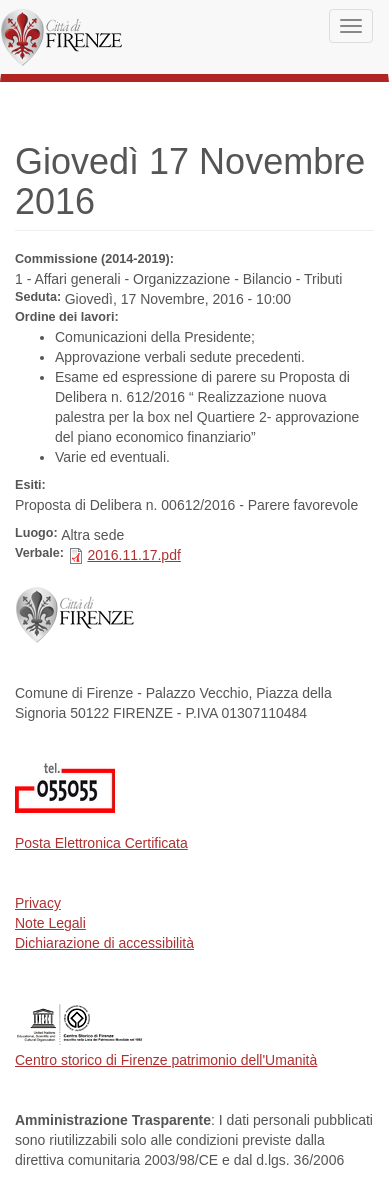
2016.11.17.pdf (133, 555)
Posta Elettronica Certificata (101, 843)
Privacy (38, 903)
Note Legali (50, 923)
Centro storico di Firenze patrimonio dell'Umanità (166, 1060)
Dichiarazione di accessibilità (104, 943)
